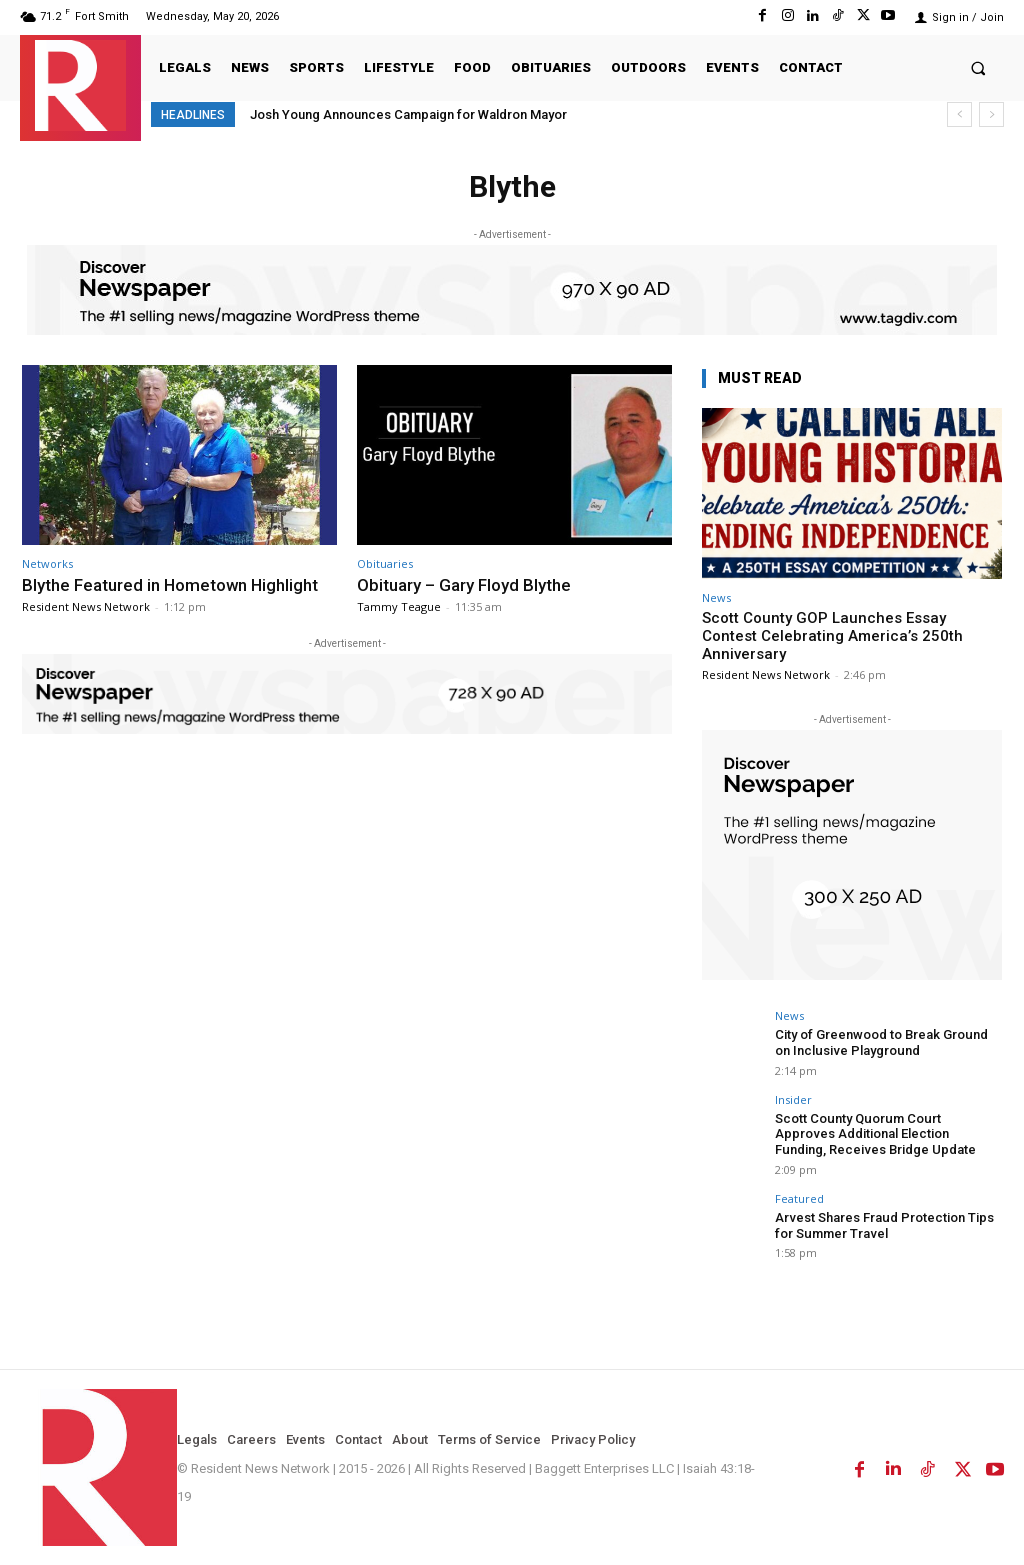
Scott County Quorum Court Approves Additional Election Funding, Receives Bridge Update (887, 1133)
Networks (47, 563)
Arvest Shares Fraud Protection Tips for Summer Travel (883, 1224)
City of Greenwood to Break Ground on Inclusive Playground (881, 1042)
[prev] (959, 114)
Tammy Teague (399, 606)
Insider (793, 1098)
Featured (799, 1197)
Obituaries (385, 563)
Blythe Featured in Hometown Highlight (171, 585)
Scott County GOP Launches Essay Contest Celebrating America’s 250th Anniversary (832, 636)
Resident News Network (86, 606)
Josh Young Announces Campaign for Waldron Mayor (408, 114)
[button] (978, 67)
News (716, 597)
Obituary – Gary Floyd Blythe (464, 585)
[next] (991, 114)
